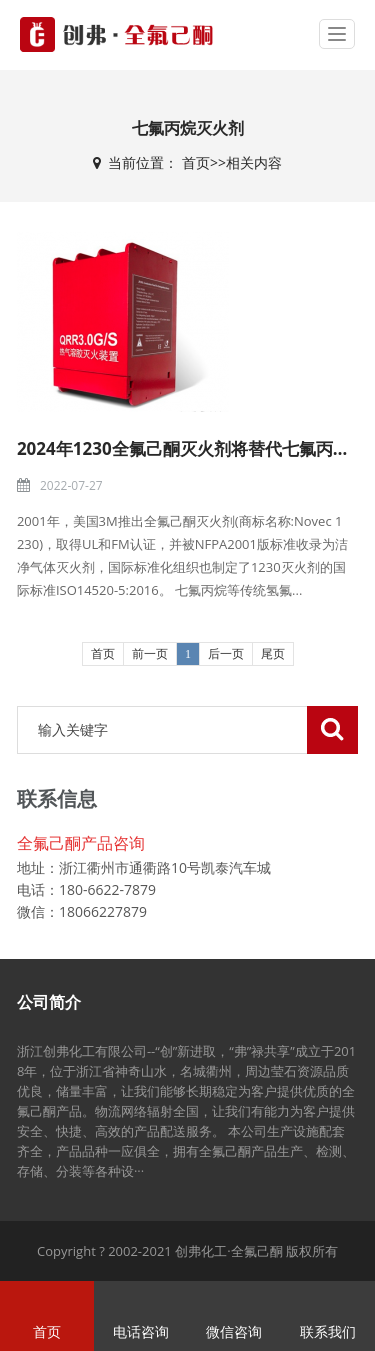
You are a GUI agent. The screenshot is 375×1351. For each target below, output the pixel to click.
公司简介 (49, 1002)
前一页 (150, 654)
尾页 (273, 654)
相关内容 (254, 162)
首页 (196, 162)
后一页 (226, 654)
